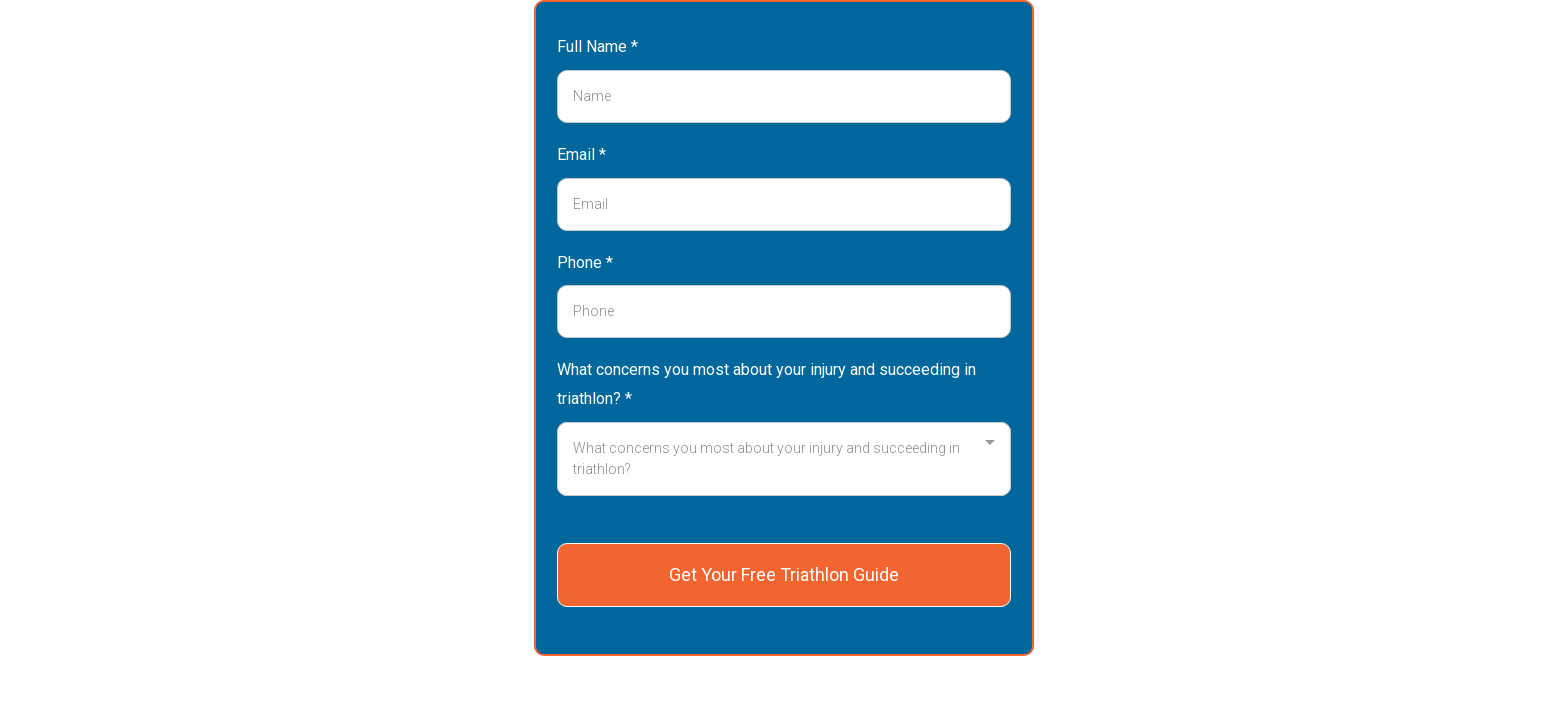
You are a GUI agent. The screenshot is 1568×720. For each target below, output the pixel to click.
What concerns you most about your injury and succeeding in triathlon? (766, 384)
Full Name (597, 46)
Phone (585, 262)
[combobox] (784, 459)
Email (581, 154)
